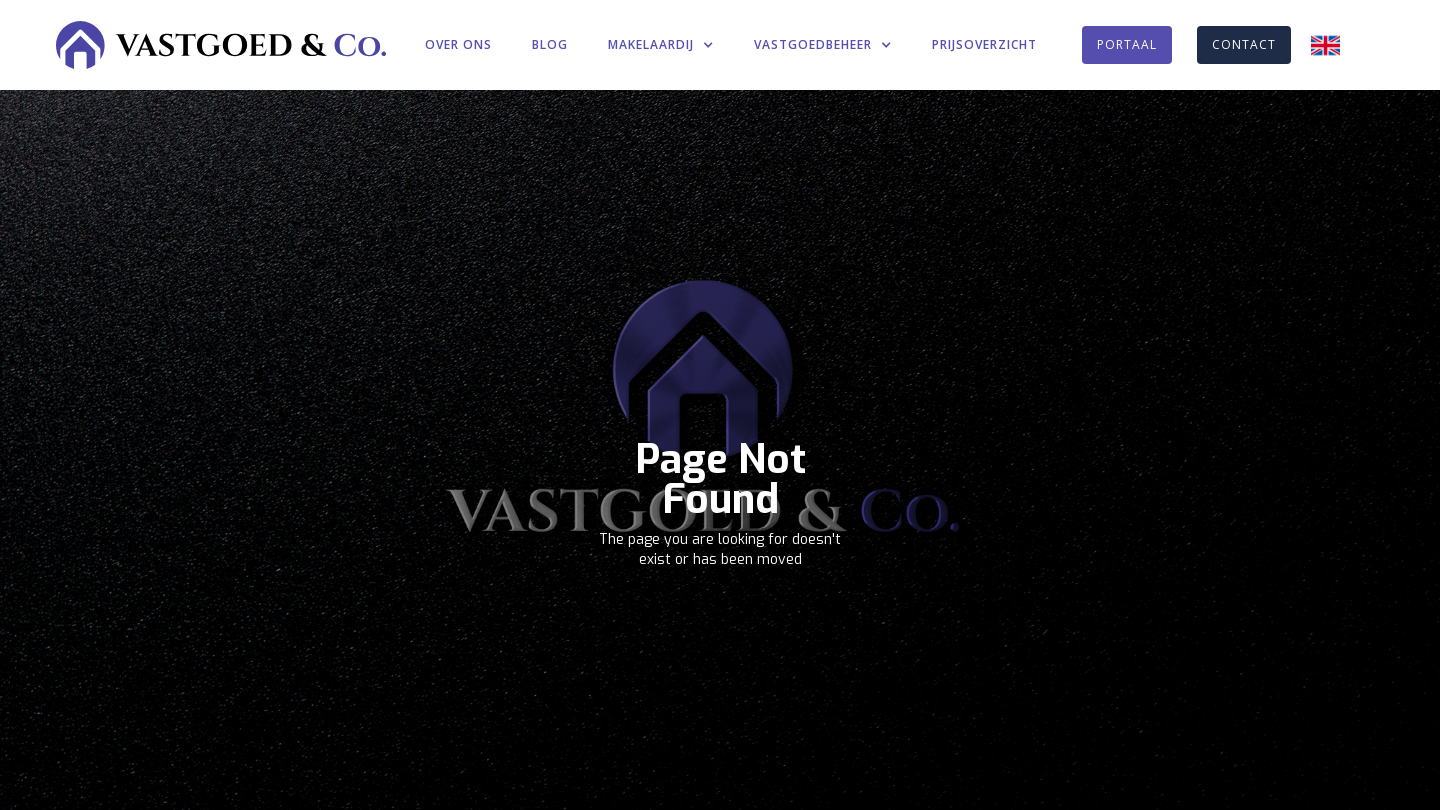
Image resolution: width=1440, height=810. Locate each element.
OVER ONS (458, 44)
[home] (221, 45)
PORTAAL (1127, 44)
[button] (661, 45)
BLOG (550, 44)
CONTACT (1244, 44)
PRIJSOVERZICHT (984, 44)
